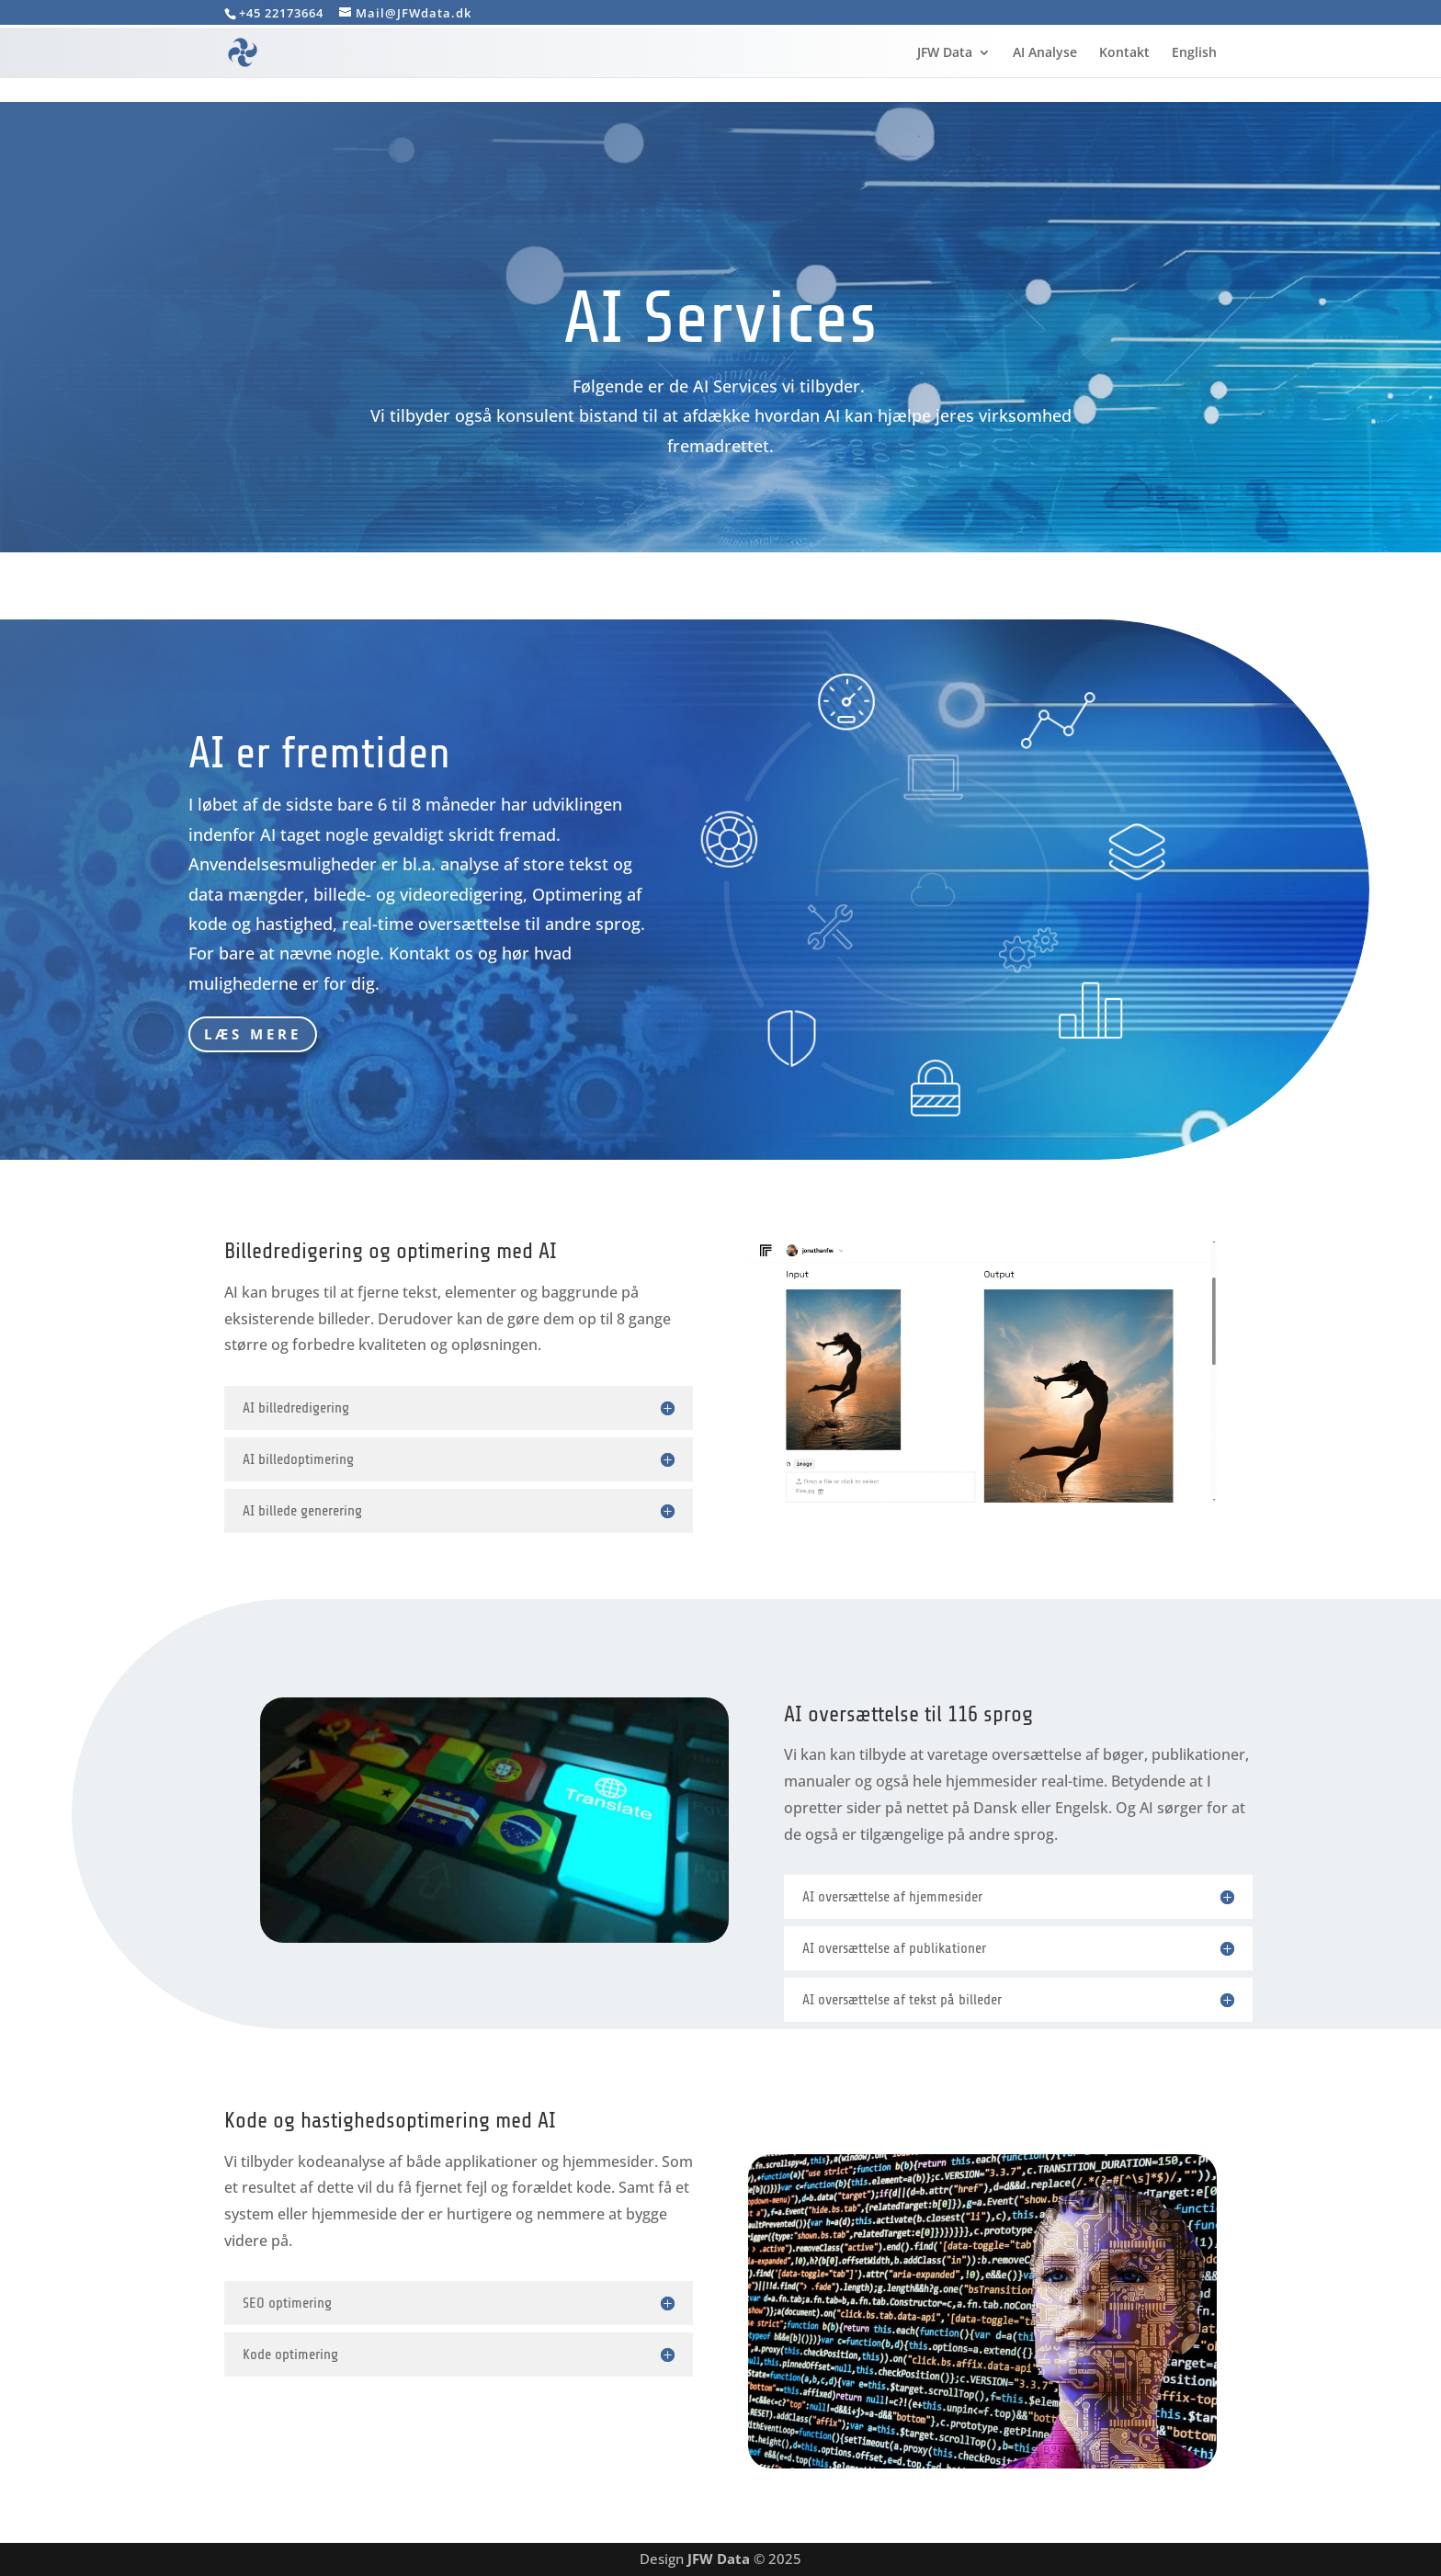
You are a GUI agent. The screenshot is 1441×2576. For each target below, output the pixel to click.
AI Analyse (1045, 53)
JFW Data (944, 53)
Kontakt (1124, 53)
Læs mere (252, 1034)
